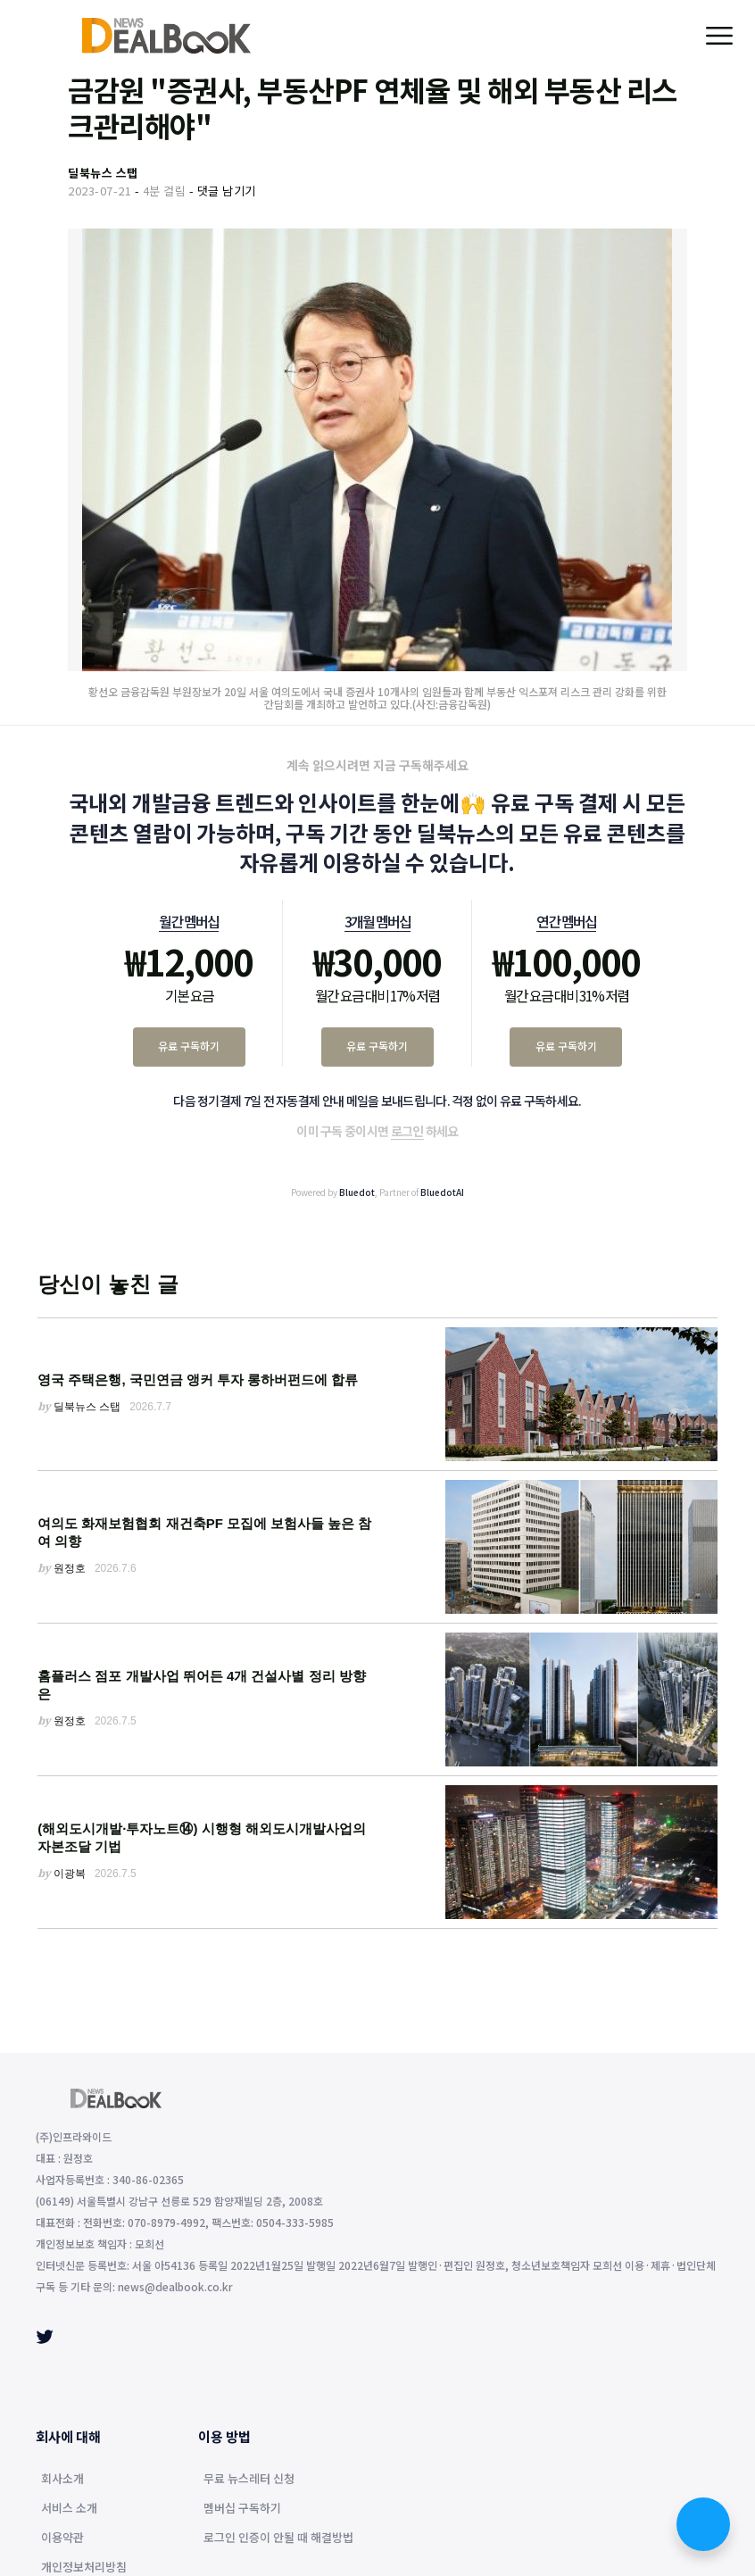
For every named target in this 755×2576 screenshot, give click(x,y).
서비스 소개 (69, 2509)
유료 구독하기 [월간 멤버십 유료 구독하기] (189, 1045)
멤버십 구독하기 (242, 2509)
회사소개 (62, 2479)
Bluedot (357, 1192)
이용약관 (62, 2538)
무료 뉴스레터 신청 (249, 2479)
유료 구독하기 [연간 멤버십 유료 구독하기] (566, 1045)
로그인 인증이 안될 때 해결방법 (278, 2538)
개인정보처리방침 (84, 2568)
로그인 (407, 1131)
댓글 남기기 (226, 190)
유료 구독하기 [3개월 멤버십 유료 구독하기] (377, 1045)
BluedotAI (442, 1192)
